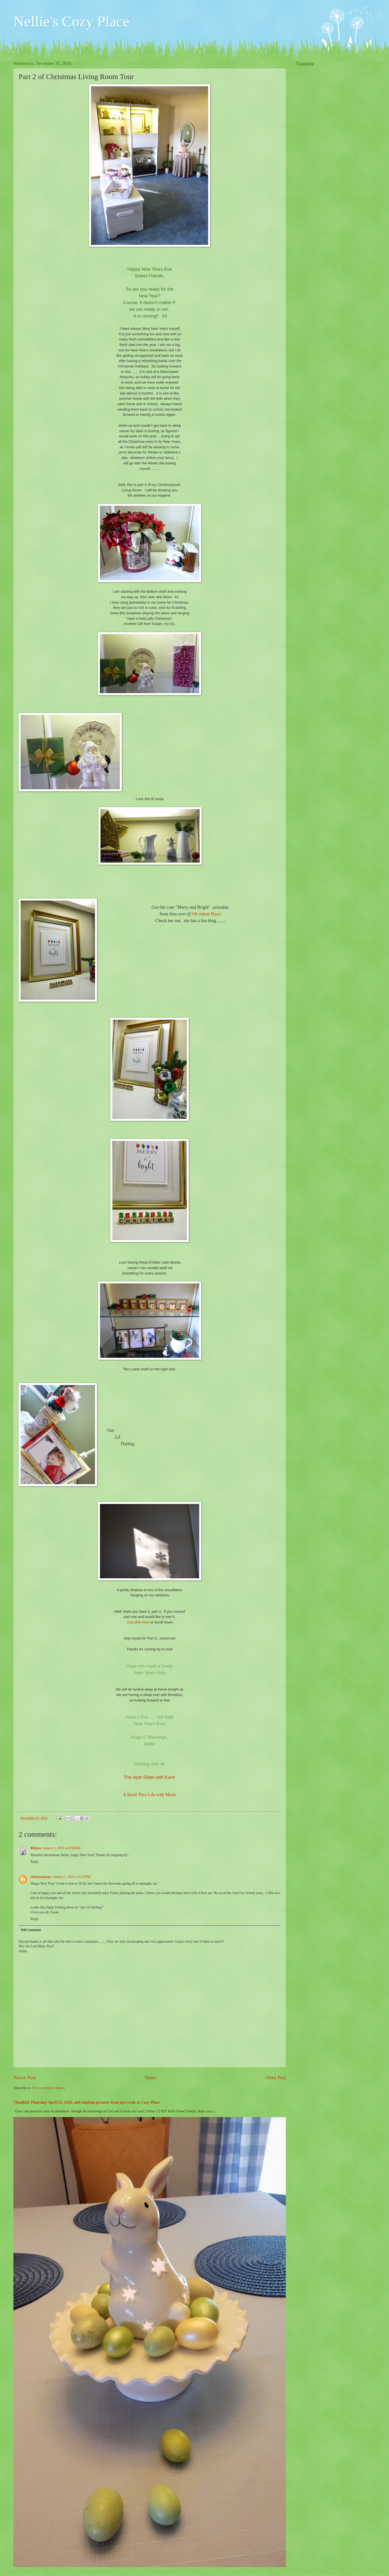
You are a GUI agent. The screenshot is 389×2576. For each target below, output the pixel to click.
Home (150, 2077)
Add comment (30, 1930)
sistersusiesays (41, 1877)
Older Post (275, 2077)
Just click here (137, 1622)
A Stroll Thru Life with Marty (149, 1794)
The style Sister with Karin (149, 1777)
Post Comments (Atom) (48, 2088)
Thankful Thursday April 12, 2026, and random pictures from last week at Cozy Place (86, 2102)
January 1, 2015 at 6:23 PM (71, 1877)
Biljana (36, 1848)
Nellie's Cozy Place (71, 21)
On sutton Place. (207, 913)
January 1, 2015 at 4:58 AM (61, 1848)
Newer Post (24, 2077)
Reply (35, 1862)
